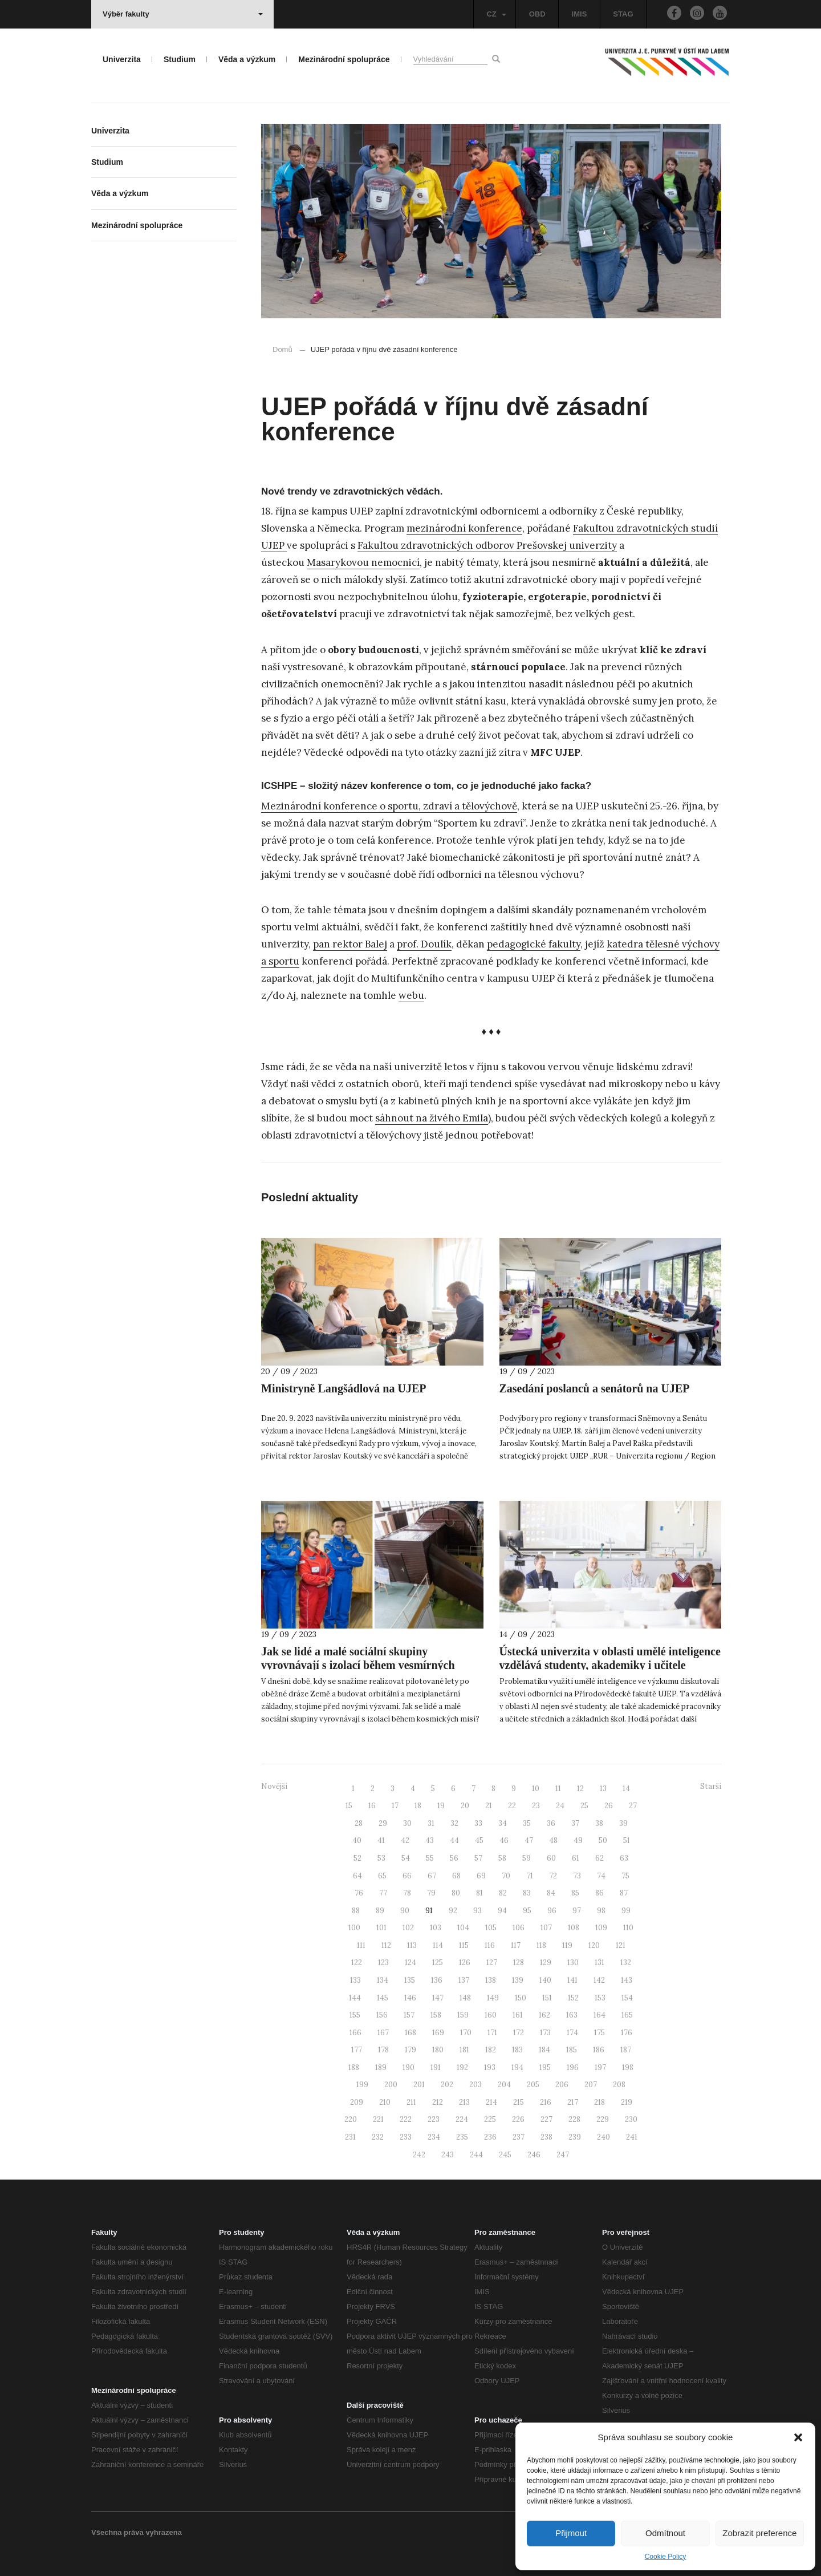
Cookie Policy (665, 2557)
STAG (623, 14)
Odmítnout (665, 2533)
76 (359, 1893)
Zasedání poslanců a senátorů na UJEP (594, 1388)
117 (516, 1945)
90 (404, 1910)
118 (541, 1945)
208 (619, 2084)
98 (601, 1910)
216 (545, 2102)
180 (438, 2050)
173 (545, 2033)
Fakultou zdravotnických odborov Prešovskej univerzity (487, 545)
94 (502, 1910)
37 (575, 1823)
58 (502, 1858)
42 (405, 1840)
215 (518, 2102)
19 (441, 1806)
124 (410, 1962)
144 (355, 1998)
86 (599, 1893)
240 (603, 2137)
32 (454, 1823)
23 (536, 1806)
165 (627, 2015)
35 (527, 1823)
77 (383, 1893)
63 (624, 1858)
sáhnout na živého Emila (431, 1118)
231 (350, 2137)
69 (481, 1876)
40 (356, 1840)
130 (573, 1962)
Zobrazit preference (759, 2533)
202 (447, 2084)
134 (382, 1980)
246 (533, 2155)
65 (382, 1876)
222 (406, 2119)
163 (572, 2015)
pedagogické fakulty (533, 944)
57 (478, 1858)
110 (628, 1928)
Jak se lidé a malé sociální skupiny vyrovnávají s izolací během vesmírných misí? (358, 1665)
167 (383, 2033)
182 (490, 2050)
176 (626, 2033)
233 (406, 2137)
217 (572, 2102)
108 (573, 1928)
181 (464, 2050)
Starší (710, 1786)
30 (407, 1823)
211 (411, 2102)
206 (561, 2084)
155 (354, 2015)
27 (633, 1806)
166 (355, 2033)
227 (546, 2119)
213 (464, 2102)
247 (562, 2155)
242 (419, 2155)
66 (407, 1876)
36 (551, 1823)
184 (544, 2050)
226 (518, 2119)
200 (390, 2084)
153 (600, 1998)
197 (600, 2067)
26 (608, 1806)
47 (529, 1840)
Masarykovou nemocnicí (363, 562)
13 (603, 1788)
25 (584, 1806)
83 (527, 1893)
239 (574, 2137)
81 (479, 1893)
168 (410, 2033)
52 (357, 1858)
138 (490, 1980)
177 (356, 2050)
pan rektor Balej (350, 944)
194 (517, 2067)
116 (490, 1945)
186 (598, 2050)
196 (573, 2067)
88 (356, 1910)
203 (475, 2084)
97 (576, 1910)
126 (464, 1962)
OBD (537, 14)
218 (599, 2102)
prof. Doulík (424, 944)
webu (411, 995)
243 (447, 2155)
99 (626, 1910)
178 (383, 2050)
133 (355, 1980)
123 (383, 1962)
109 (601, 1928)
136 (436, 1980)
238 (546, 2137)
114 (438, 1945)
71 (529, 1876)
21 (488, 1806)
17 (395, 1806)
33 (478, 1823)
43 (429, 1840)
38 (599, 1823)
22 (512, 1806)
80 (456, 1893)
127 (491, 1962)
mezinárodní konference (464, 528)
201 (419, 2084)
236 (490, 2137)
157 (409, 2015)
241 (631, 2137)
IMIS (579, 14)
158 (435, 2015)
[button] (798, 2437)
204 (504, 2084)
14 (626, 1788)
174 (572, 2033)
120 (594, 1945)
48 (553, 1840)
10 (535, 1788)
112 (386, 1945)
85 (575, 1893)
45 (479, 1840)
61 (575, 1858)
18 (417, 1806)
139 (517, 1980)
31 (431, 1823)
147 (438, 1998)
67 (432, 1876)
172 (518, 2033)
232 (378, 2137)
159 (463, 2015)
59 (526, 1858)
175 (599, 2033)
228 (574, 2119)
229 (602, 2119)
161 (518, 2015)
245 (505, 2155)
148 (465, 1998)
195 (545, 2067)
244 (476, 2155)
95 (527, 1910)
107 (546, 1928)
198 (627, 2067)
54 (405, 1858)
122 (356, 1962)
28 (359, 1823)
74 (601, 1876)
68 (456, 1876)
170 (466, 2033)
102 (408, 1928)
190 (408, 2067)
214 (491, 2102)
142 (599, 1980)
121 (620, 1945)
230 (631, 2119)
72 (553, 1876)
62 (599, 1858)
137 (463, 1980)
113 (412, 1945)
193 (489, 2067)
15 (349, 1806)
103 (435, 1928)
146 (410, 1998)
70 (506, 1876)
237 (519, 2137)
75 (625, 1876)
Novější (274, 1786)
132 (625, 1962)
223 (434, 2119)
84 (551, 1893)
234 (434, 2137)
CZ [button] (496, 14)
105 (491, 1928)
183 (517, 2050)
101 (381, 1928)
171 (492, 2033)
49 (578, 1840)
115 (464, 1945)
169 (438, 2033)
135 (409, 1980)
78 (407, 1893)
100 (354, 1928)
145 (382, 1998)
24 (560, 1806)
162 (544, 2015)
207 (590, 2084)
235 (462, 2137)
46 (504, 1840)
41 (381, 1840)
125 (437, 1962)
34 (502, 1823)
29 (383, 1823)
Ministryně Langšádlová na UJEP (343, 1388)
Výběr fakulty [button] (183, 14)
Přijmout (571, 2533)
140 (545, 1980)
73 (577, 1876)
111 (361, 1945)
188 (353, 2067)
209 (356, 2102)
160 (491, 2015)
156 (382, 2015)
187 (625, 2050)
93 (477, 1910)
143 (626, 1980)
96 (551, 1910)
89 (380, 1910)
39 (623, 1823)
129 (545, 1962)
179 (410, 2050)
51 (626, 1840)
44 (454, 1840)
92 (453, 1910)
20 (465, 1806)
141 (572, 1980)
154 (627, 1998)
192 (462, 2067)
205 (533, 2084)
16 (372, 1806)
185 (571, 2050)
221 (378, 2119)
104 (463, 1928)
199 (362, 2084)
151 (547, 1998)
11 (558, 1788)
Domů (282, 349)
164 (599, 2015)
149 (493, 1998)
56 (454, 1858)
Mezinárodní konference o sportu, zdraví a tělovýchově (389, 806)
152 (573, 1998)
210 (385, 2102)
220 (350, 2119)
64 (357, 1876)
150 (520, 1998)
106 (519, 1928)
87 (624, 1893)
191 (435, 2067)
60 (551, 1858)
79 (431, 1893)
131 (599, 1962)
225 (490, 2119)
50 (603, 1840)
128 (518, 1962)
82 (503, 1893)
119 (567, 1945)
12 (580, 1788)
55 (430, 1858)
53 (381, 1858)
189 (381, 2067)
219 (626, 2102)
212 (437, 2102)
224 (462, 2119)
